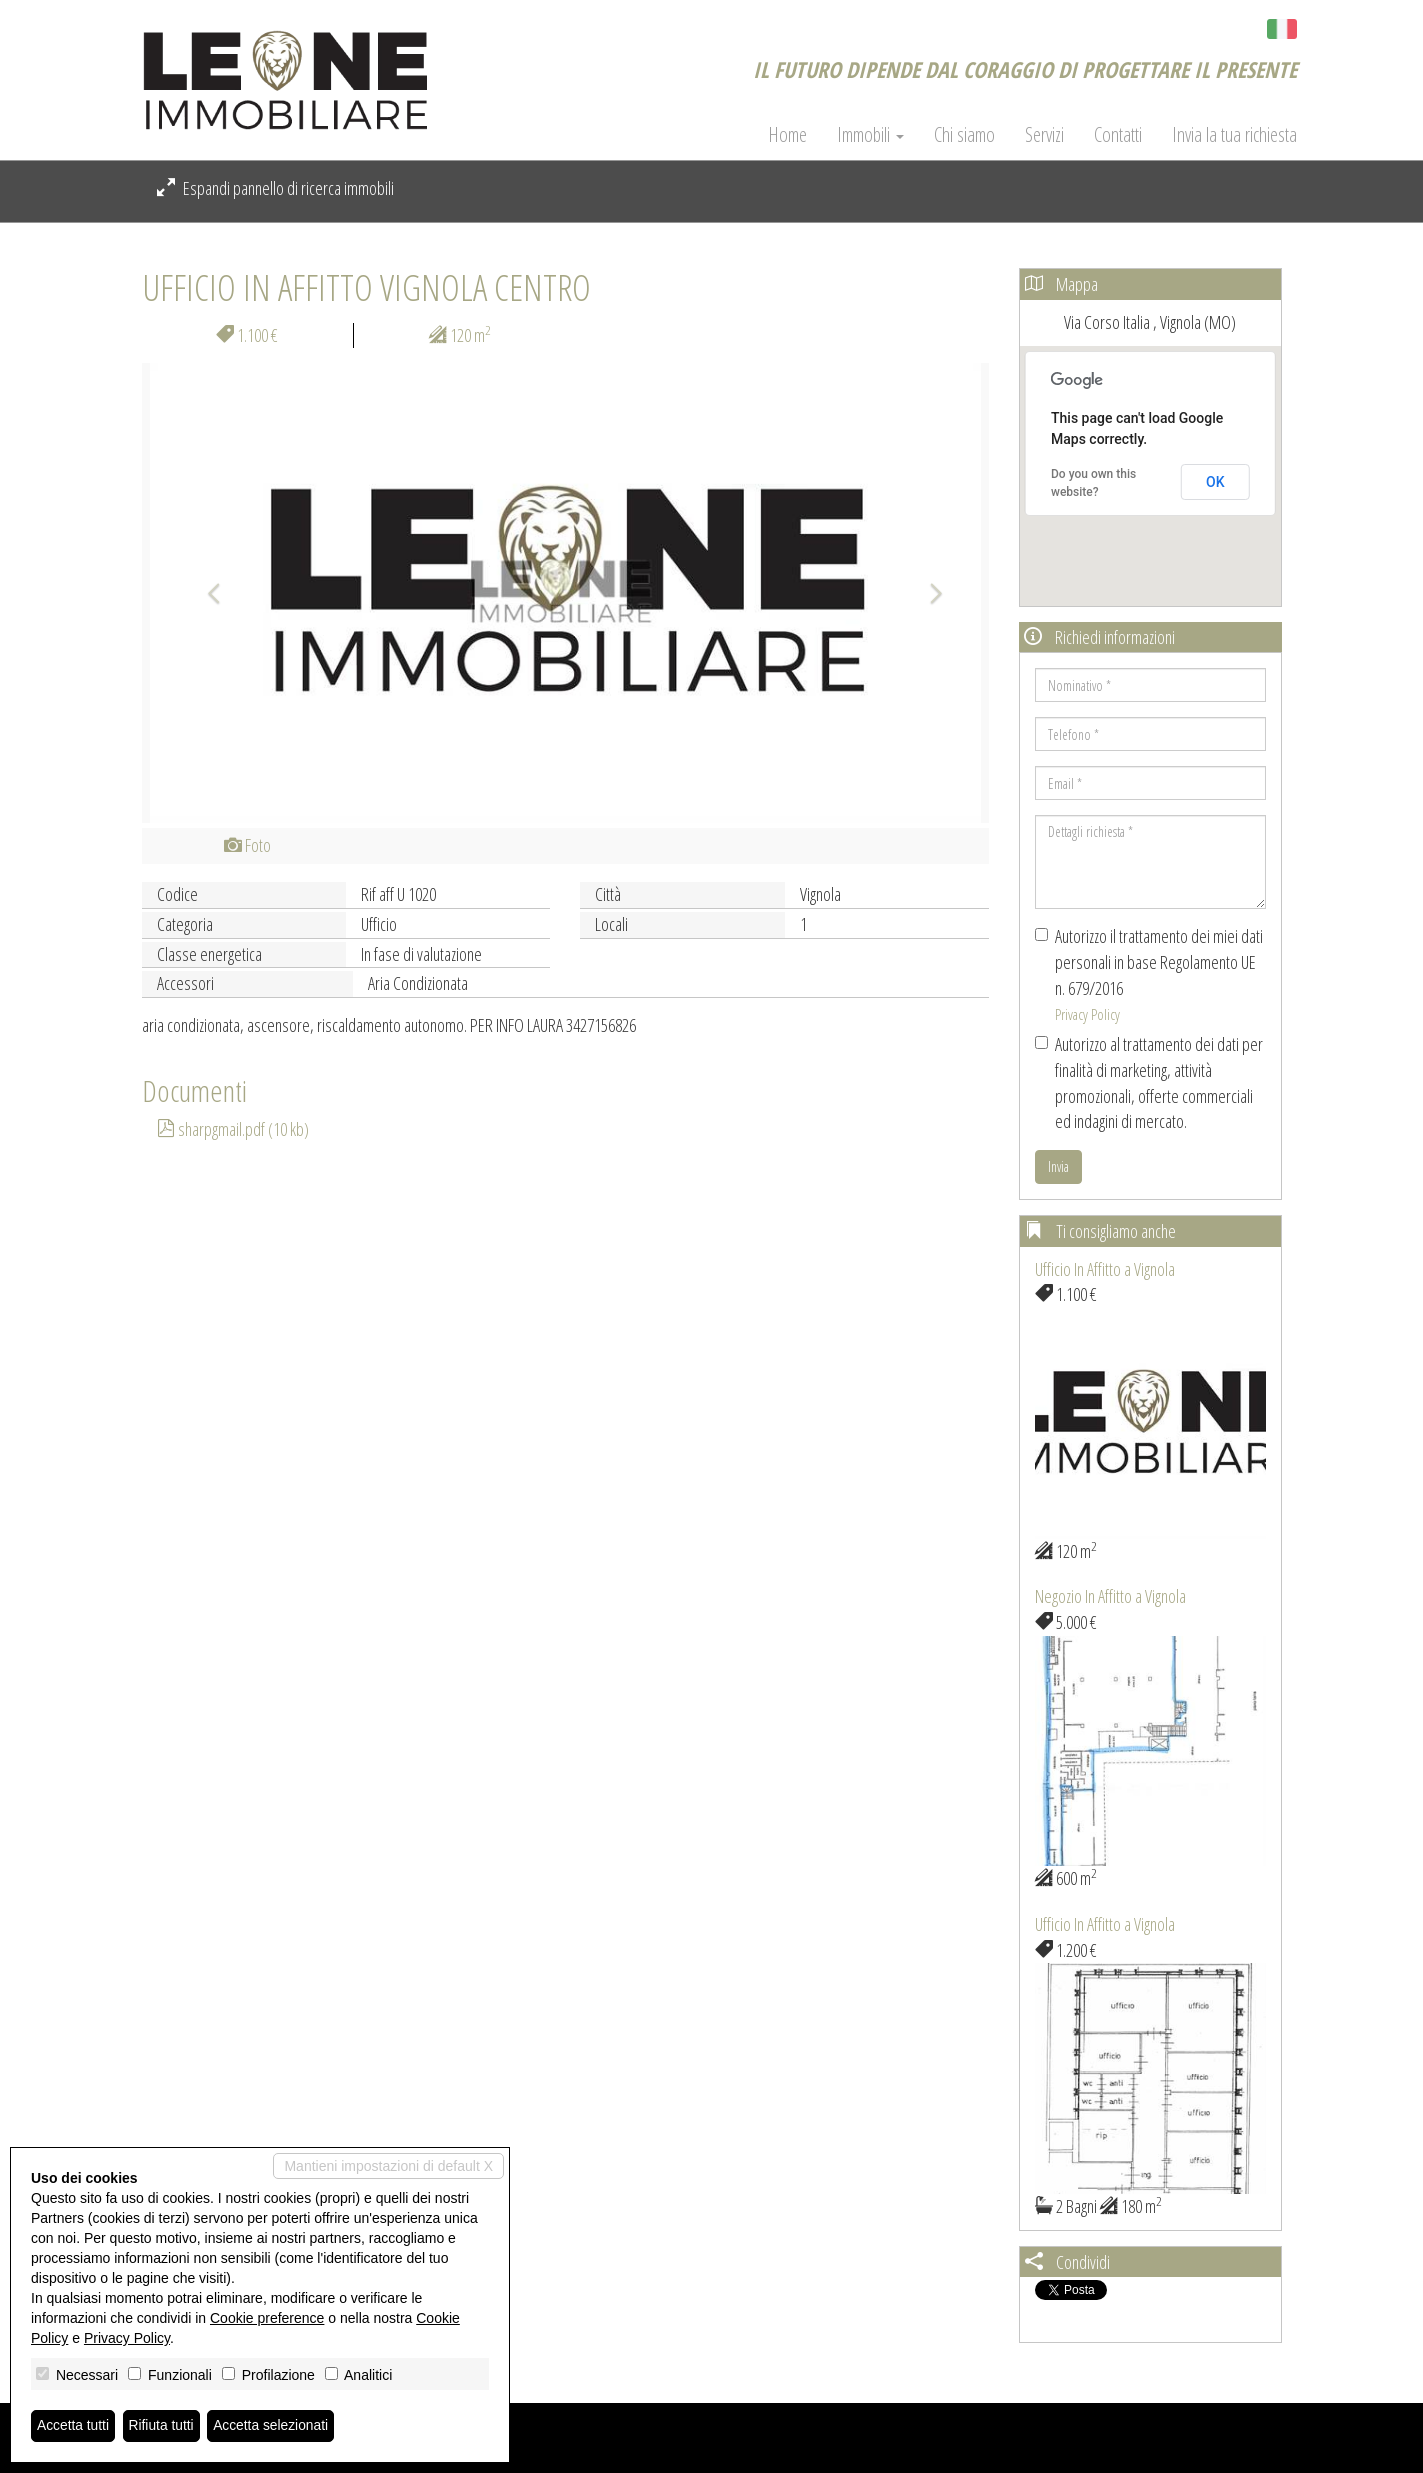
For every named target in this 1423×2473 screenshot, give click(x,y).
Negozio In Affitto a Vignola (1110, 1596)
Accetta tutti (73, 2426)
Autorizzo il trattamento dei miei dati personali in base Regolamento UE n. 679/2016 (1149, 974)
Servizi (1044, 135)
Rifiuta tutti (163, 2426)
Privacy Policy (1087, 1014)
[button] (205, 593)
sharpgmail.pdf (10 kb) (233, 1129)
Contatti (1118, 135)
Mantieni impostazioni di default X (388, 2166)
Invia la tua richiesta (1234, 135)
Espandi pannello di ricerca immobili (275, 188)
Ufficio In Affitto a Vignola (1105, 1269)
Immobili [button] (870, 135)
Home (787, 135)
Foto (247, 845)
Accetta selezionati (273, 2426)
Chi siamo (964, 135)
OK (1215, 482)
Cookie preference (267, 2318)
